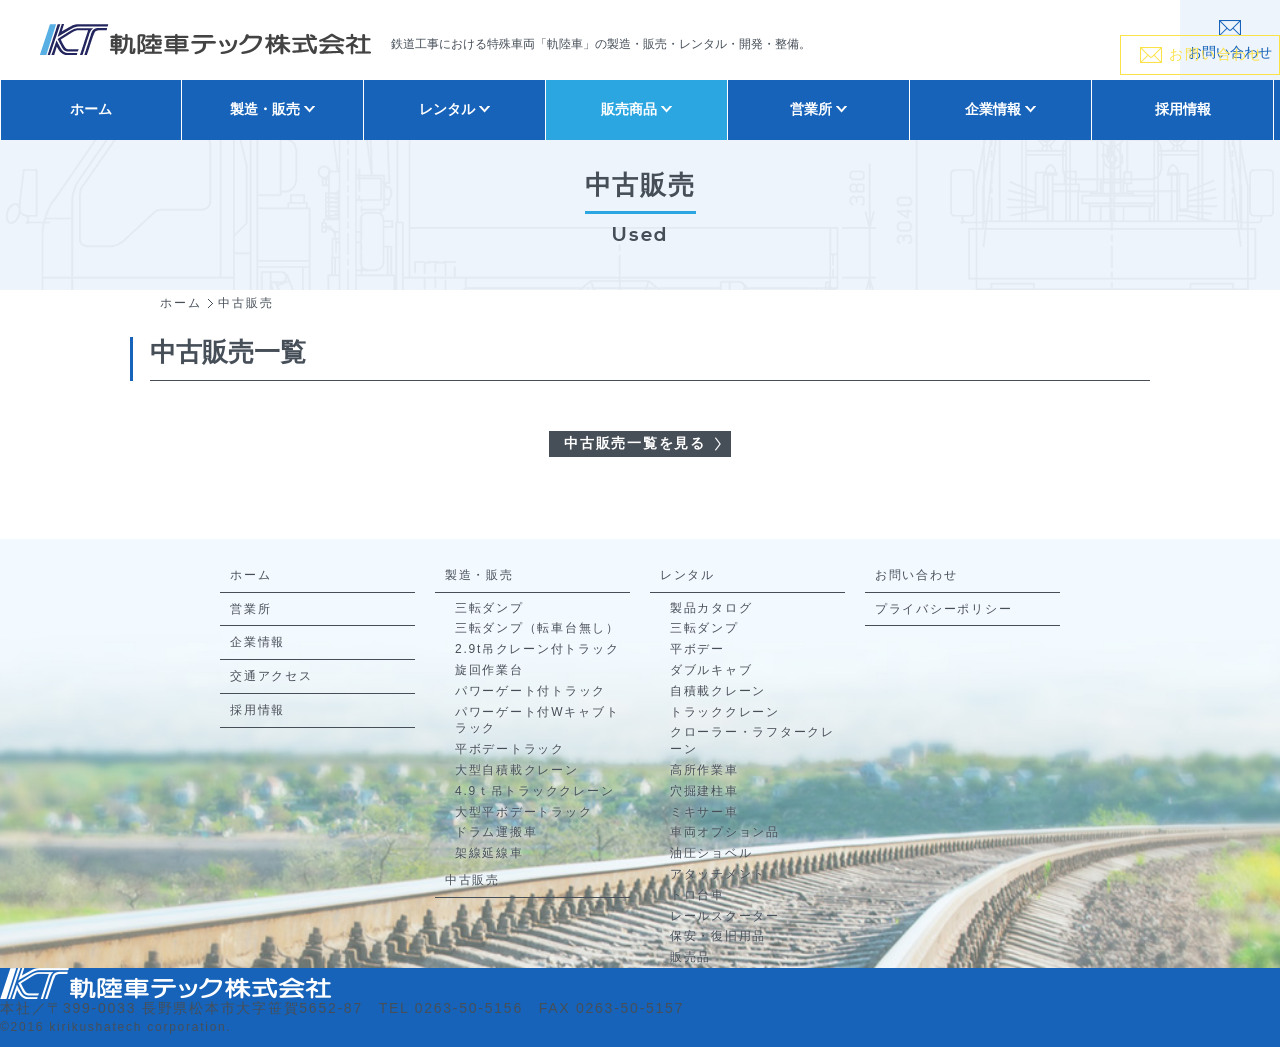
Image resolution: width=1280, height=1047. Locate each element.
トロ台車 (697, 895)
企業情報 (257, 642)
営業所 (250, 609)
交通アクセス (271, 676)
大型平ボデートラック (524, 812)
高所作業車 (704, 770)
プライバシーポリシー (944, 609)
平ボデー (697, 649)
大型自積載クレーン (517, 770)
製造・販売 (479, 575)
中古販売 (472, 880)
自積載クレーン (718, 691)
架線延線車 (489, 853)
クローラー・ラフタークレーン (752, 740)
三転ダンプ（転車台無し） (537, 628)
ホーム (91, 109)
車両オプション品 (725, 832)
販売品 (690, 957)
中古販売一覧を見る (635, 443)
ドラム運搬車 (496, 832)
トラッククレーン (725, 712)
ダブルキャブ (711, 670)
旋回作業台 (489, 670)
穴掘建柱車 (704, 791)
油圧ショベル (711, 853)
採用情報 (1183, 109)
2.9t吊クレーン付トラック (537, 649)
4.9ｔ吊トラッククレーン (534, 791)
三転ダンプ (489, 608)
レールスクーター (725, 916)
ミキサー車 (704, 812)
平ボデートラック (510, 749)
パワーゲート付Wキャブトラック (537, 720)
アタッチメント (718, 874)
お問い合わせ (916, 575)
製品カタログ (711, 608)
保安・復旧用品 (718, 936)
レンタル (687, 575)
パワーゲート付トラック (530, 691)
